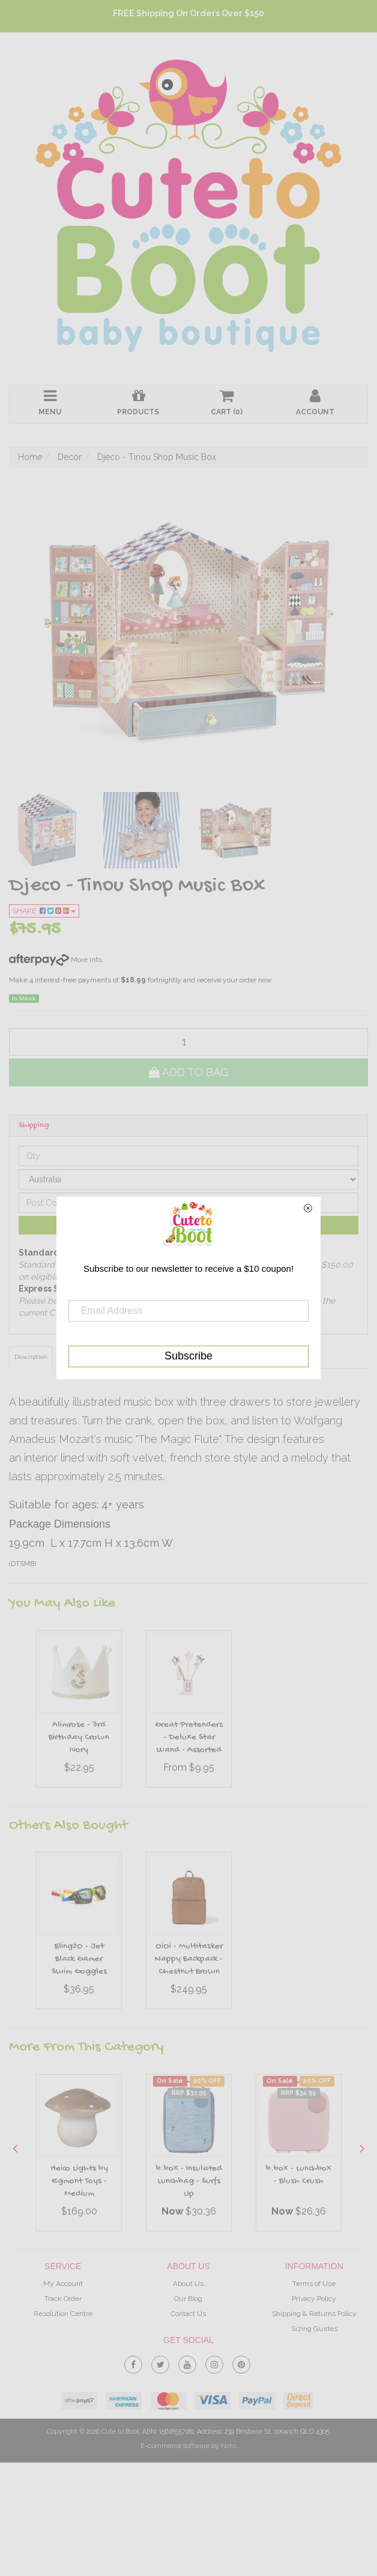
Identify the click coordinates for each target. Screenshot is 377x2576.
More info (55, 959)
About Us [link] (188, 2283)
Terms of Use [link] (314, 2283)
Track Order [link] (63, 2298)
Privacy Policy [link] (314, 2298)
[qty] (188, 1042)
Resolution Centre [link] (63, 2313)
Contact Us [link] (188, 2313)
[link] (133, 2362)
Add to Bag (188, 1072)
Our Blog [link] (188, 2298)
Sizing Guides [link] (314, 2329)
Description (30, 1357)
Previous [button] (15, 2148)
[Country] (188, 1179)
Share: (44, 911)
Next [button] (362, 2148)
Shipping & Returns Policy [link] (314, 2313)
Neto (228, 2446)
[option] (79, 1712)
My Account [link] (63, 2283)
